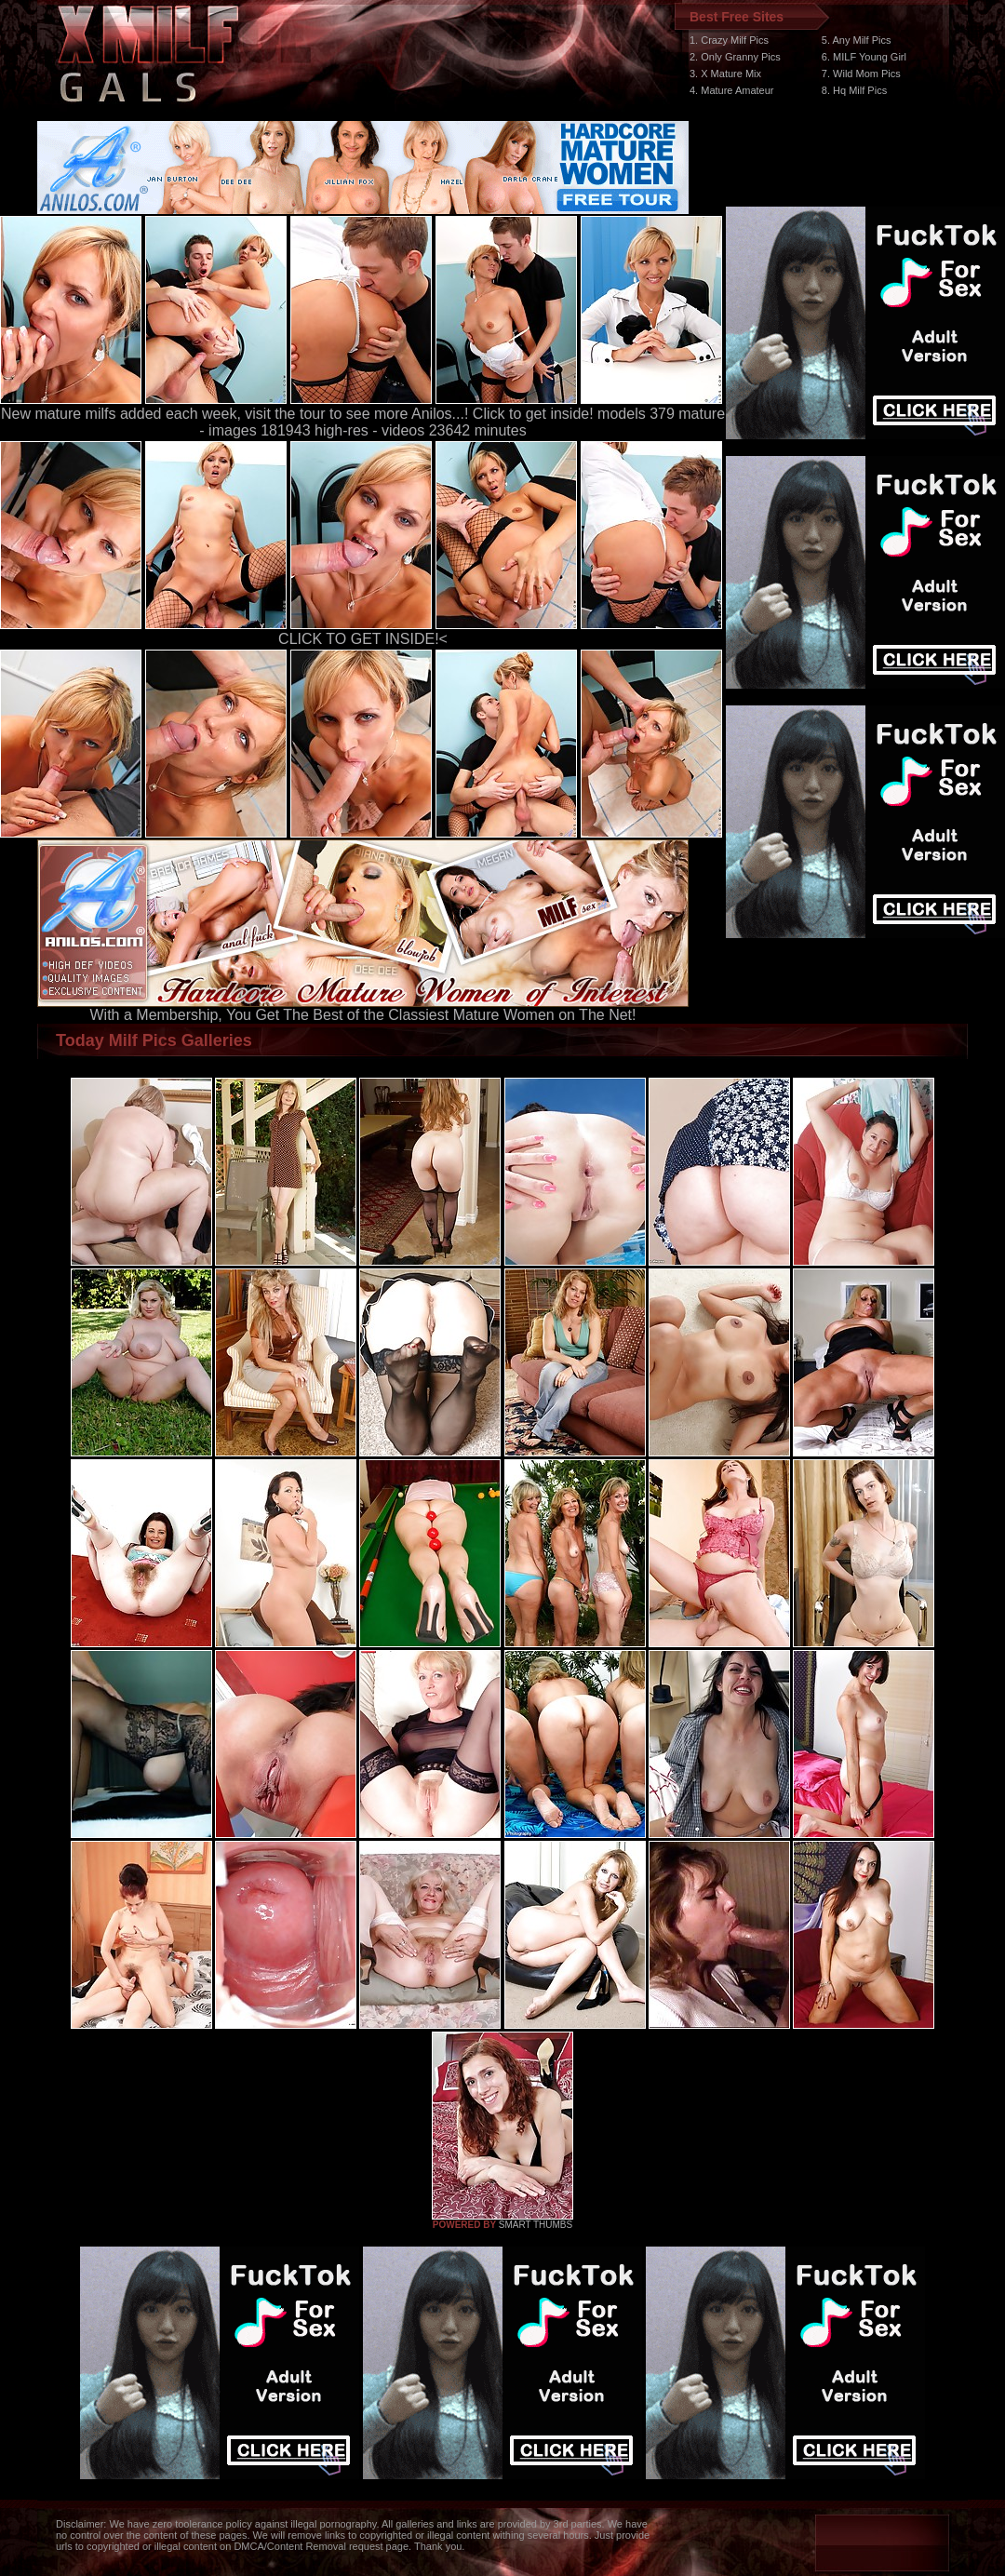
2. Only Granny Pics (735, 56)
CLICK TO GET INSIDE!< (363, 639)
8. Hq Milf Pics (854, 90)
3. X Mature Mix (725, 73)
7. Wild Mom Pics (861, 73)
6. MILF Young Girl (864, 56)
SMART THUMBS (535, 2225)
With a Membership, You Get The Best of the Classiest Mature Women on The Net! (363, 1008)
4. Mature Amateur (732, 90)
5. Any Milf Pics (856, 40)
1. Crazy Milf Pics (729, 40)
